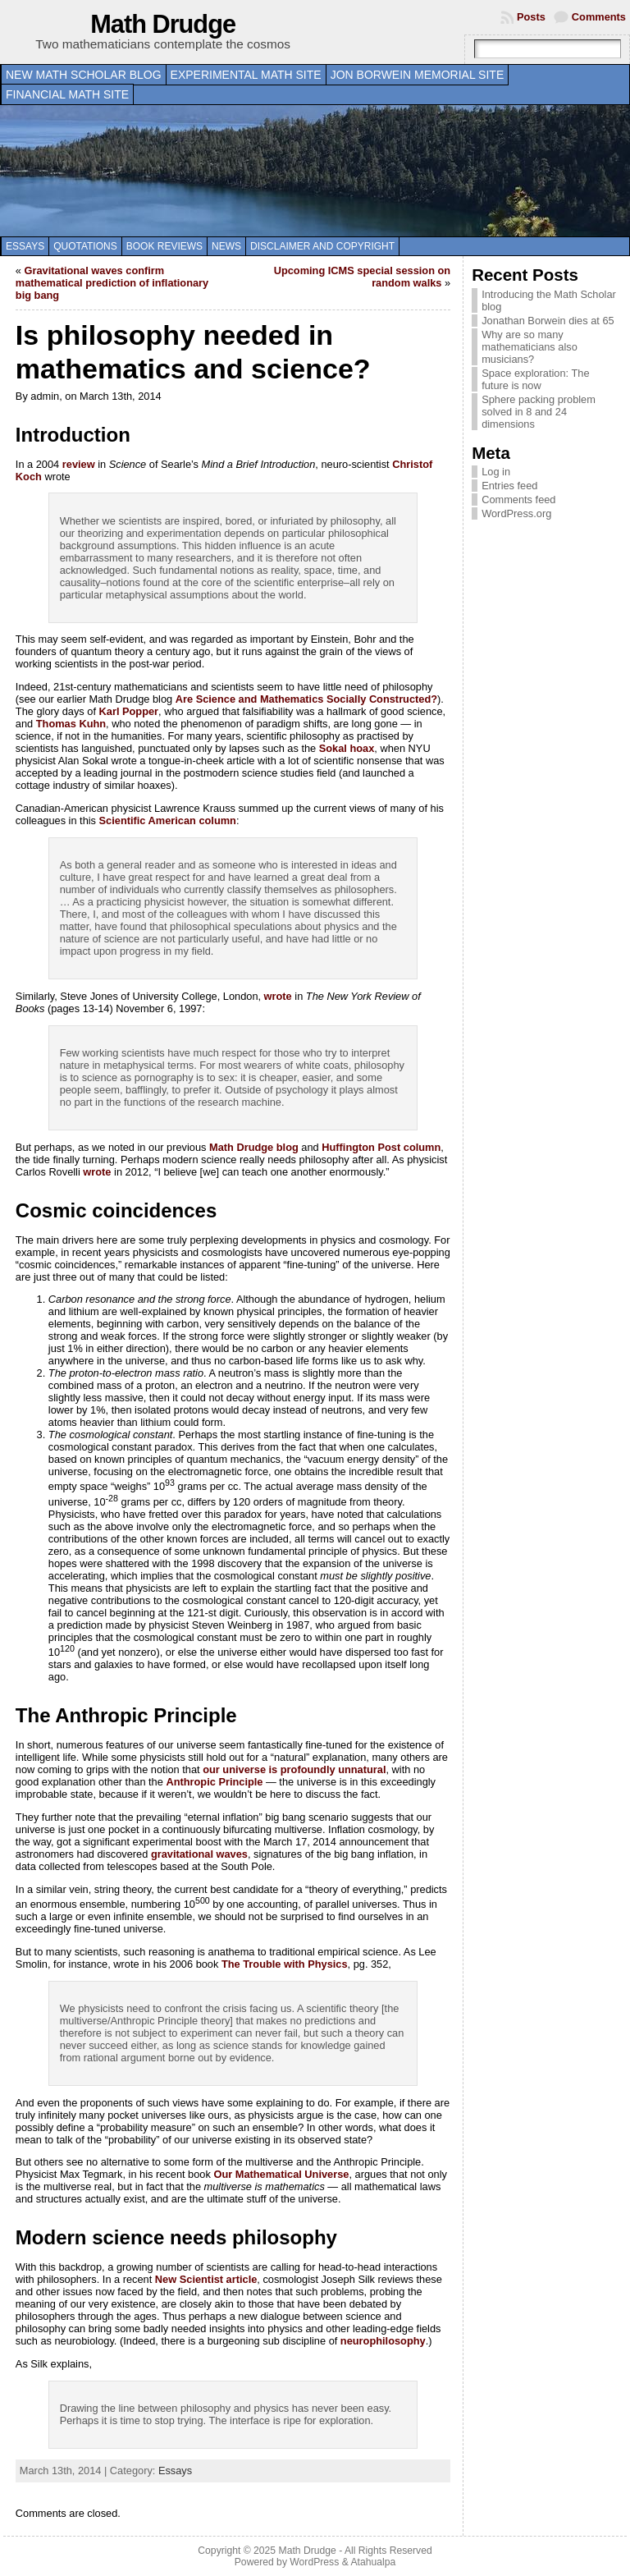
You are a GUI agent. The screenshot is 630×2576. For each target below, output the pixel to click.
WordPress (314, 2562)
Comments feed (518, 499)
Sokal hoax (347, 748)
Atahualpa (372, 2562)
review (78, 464)
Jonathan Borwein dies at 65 (548, 320)
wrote (278, 996)
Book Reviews (164, 246)
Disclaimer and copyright (322, 246)
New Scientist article (206, 2279)
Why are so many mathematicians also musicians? (530, 346)
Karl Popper (129, 711)
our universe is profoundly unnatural (294, 1769)
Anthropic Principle (214, 1782)
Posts (531, 17)
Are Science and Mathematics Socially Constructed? (306, 699)
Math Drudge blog (254, 1147)
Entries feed (509, 485)
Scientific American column (167, 820)
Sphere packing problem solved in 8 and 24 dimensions (539, 411)
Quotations (85, 246)
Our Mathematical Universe (281, 2174)
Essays (25, 246)
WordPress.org (516, 513)
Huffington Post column (381, 1147)
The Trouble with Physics (284, 1964)
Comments (599, 17)
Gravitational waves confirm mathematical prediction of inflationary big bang (112, 282)
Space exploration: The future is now (535, 379)
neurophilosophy (383, 2341)
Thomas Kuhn (71, 723)
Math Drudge (162, 24)
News (226, 246)
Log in (496, 471)
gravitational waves (199, 1854)
